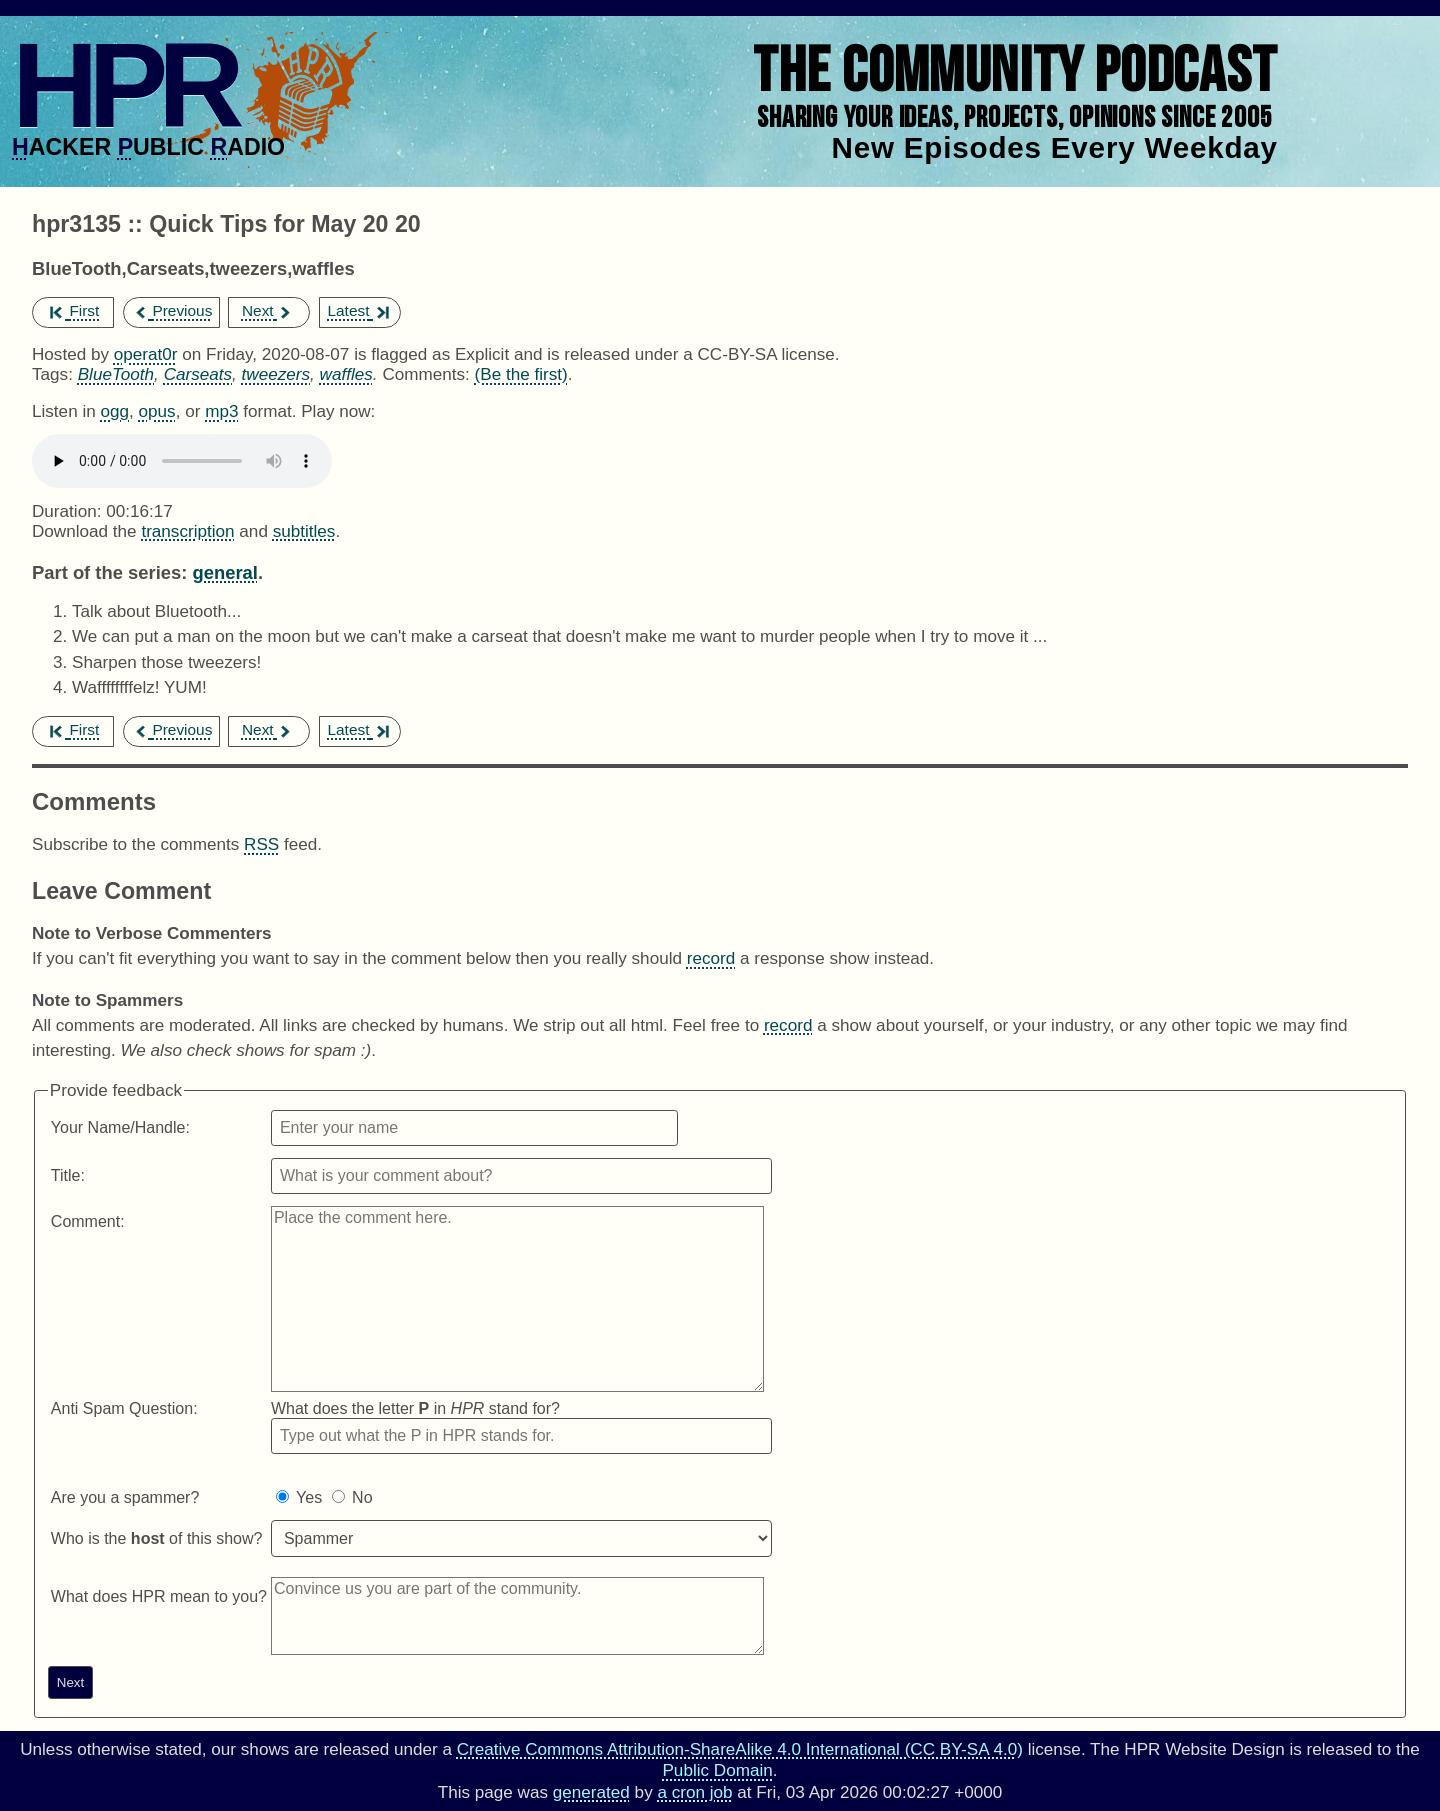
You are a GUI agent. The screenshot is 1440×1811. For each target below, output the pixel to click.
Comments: (428, 374)
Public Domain (717, 1770)
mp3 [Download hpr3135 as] (221, 411)
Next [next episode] (267, 310)
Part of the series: (109, 572)
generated (591, 1792)
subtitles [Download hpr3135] (304, 531)
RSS (261, 844)
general (224, 572)
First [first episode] (74, 310)
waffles (346, 374)
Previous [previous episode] (172, 310)
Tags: (52, 374)
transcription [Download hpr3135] (187, 531)
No (362, 1497)
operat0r (146, 354)
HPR (123, 85)
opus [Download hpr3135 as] (157, 411)
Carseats (198, 374)
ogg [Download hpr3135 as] (114, 411)
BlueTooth (116, 374)
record (711, 958)
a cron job (694, 1792)
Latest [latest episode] (357, 310)
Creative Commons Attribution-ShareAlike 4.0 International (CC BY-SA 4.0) (740, 1749)
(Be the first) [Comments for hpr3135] (521, 374)
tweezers (276, 374)
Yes (309, 1497)
